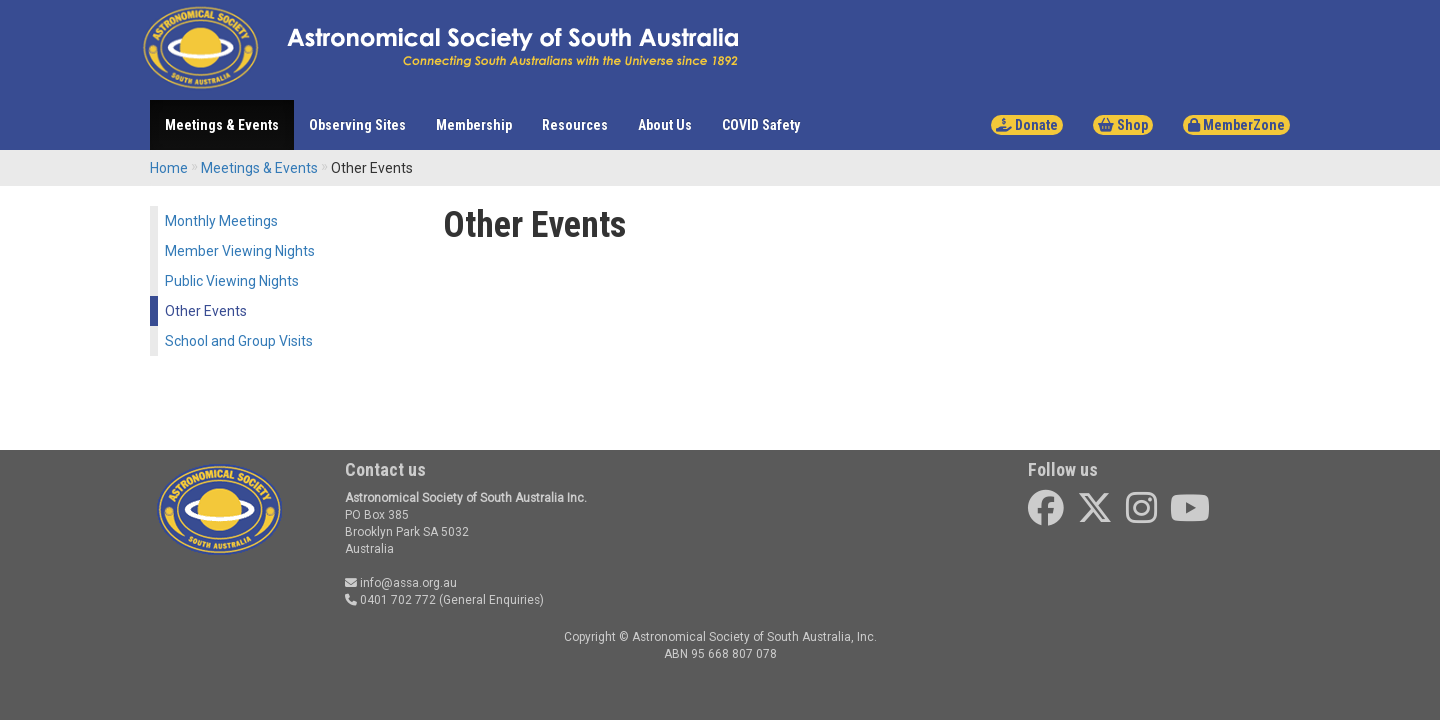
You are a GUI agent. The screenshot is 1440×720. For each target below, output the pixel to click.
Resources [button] (575, 125)
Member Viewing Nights (240, 251)
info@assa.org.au (401, 583)
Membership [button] (474, 125)
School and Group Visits (239, 341)
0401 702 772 (390, 600)
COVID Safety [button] (761, 125)
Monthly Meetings (221, 221)
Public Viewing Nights (232, 281)
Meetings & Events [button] (222, 125)
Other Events (206, 311)
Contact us (385, 469)
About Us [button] (665, 125)
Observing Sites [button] (357, 125)
